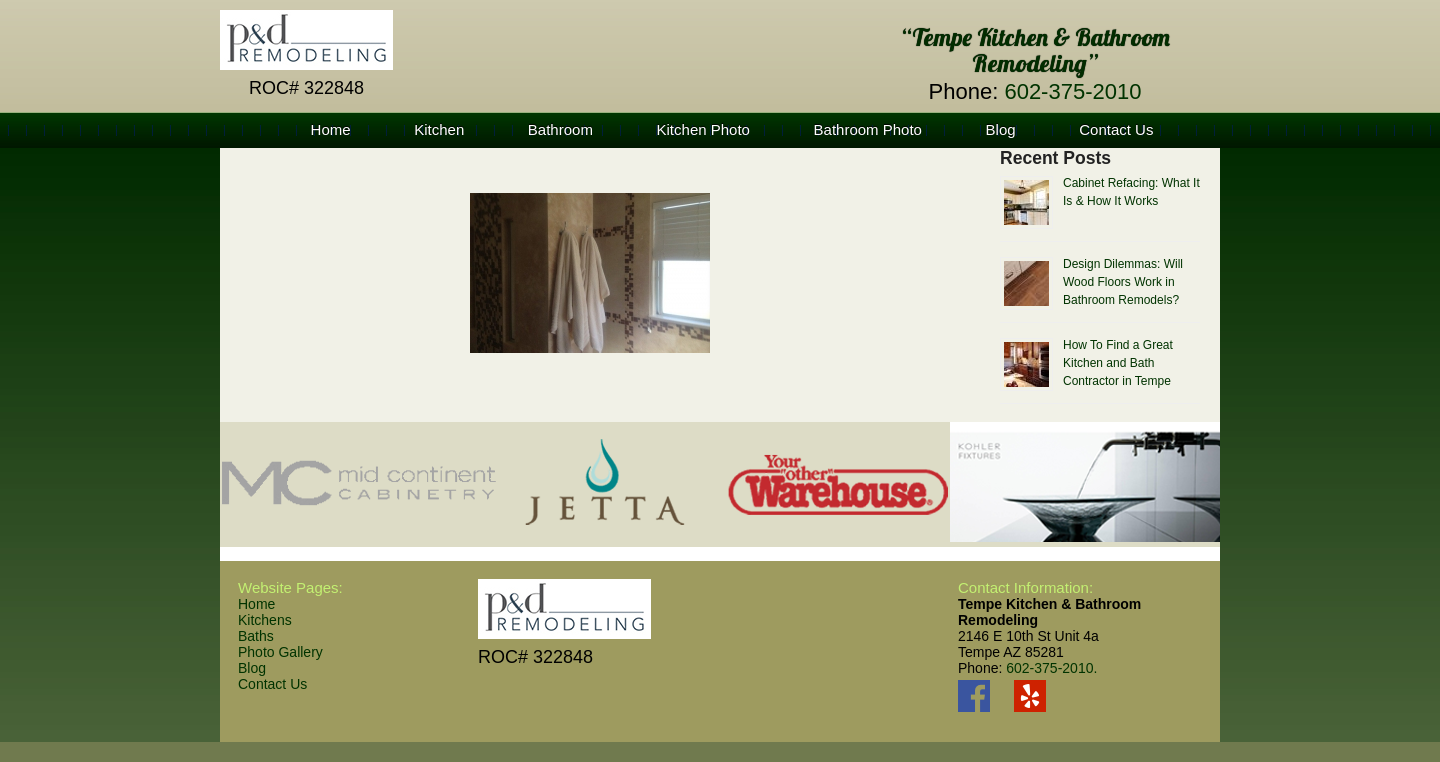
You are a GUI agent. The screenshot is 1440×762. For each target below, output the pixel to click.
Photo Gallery (280, 652)
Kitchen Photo (703, 129)
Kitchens (265, 620)
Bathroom (560, 129)
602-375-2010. (1051, 668)
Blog (1001, 129)
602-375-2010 (1072, 91)
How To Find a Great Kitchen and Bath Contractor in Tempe (1118, 363)
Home (331, 129)
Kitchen (439, 129)
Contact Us (1116, 129)
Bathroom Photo (868, 129)
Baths (256, 636)
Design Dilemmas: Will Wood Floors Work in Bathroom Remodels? (1123, 282)
